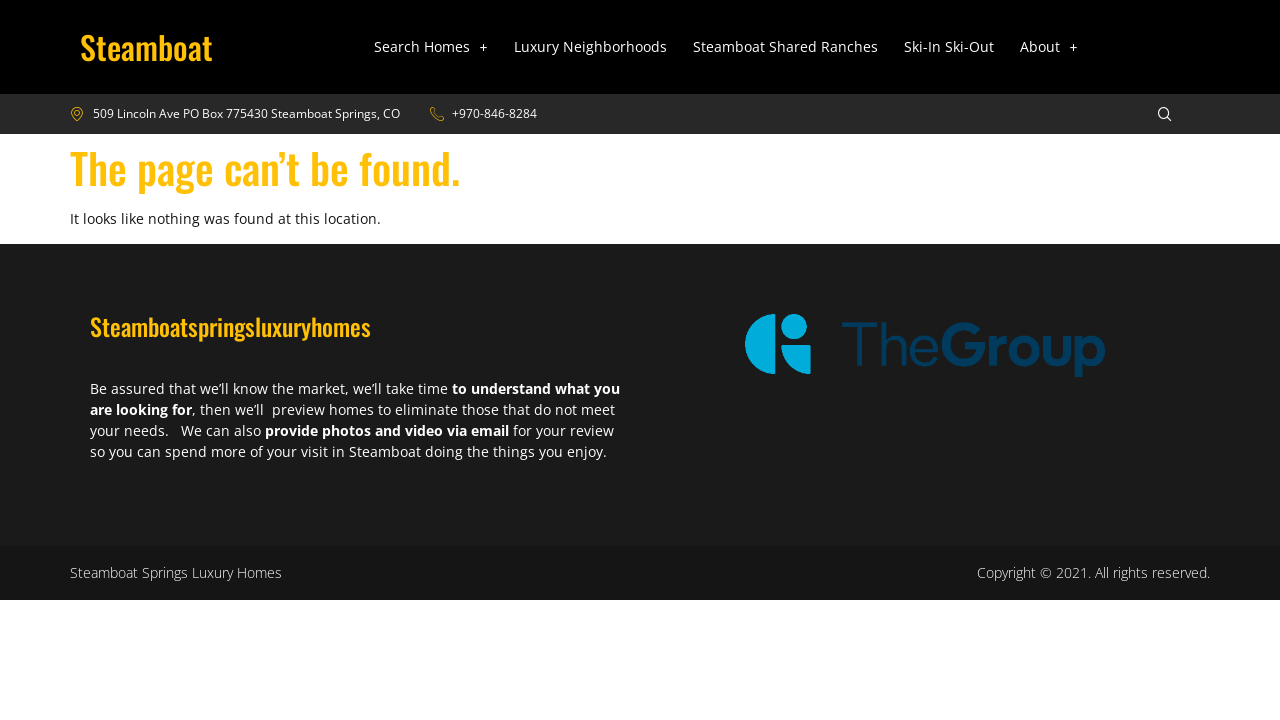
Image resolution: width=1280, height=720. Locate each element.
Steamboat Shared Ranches (785, 46)
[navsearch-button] (1152, 114)
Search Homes (431, 46)
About (1049, 46)
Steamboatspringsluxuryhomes (230, 326)
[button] (431, 47)
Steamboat (146, 46)
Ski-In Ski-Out (949, 46)
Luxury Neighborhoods (590, 46)
